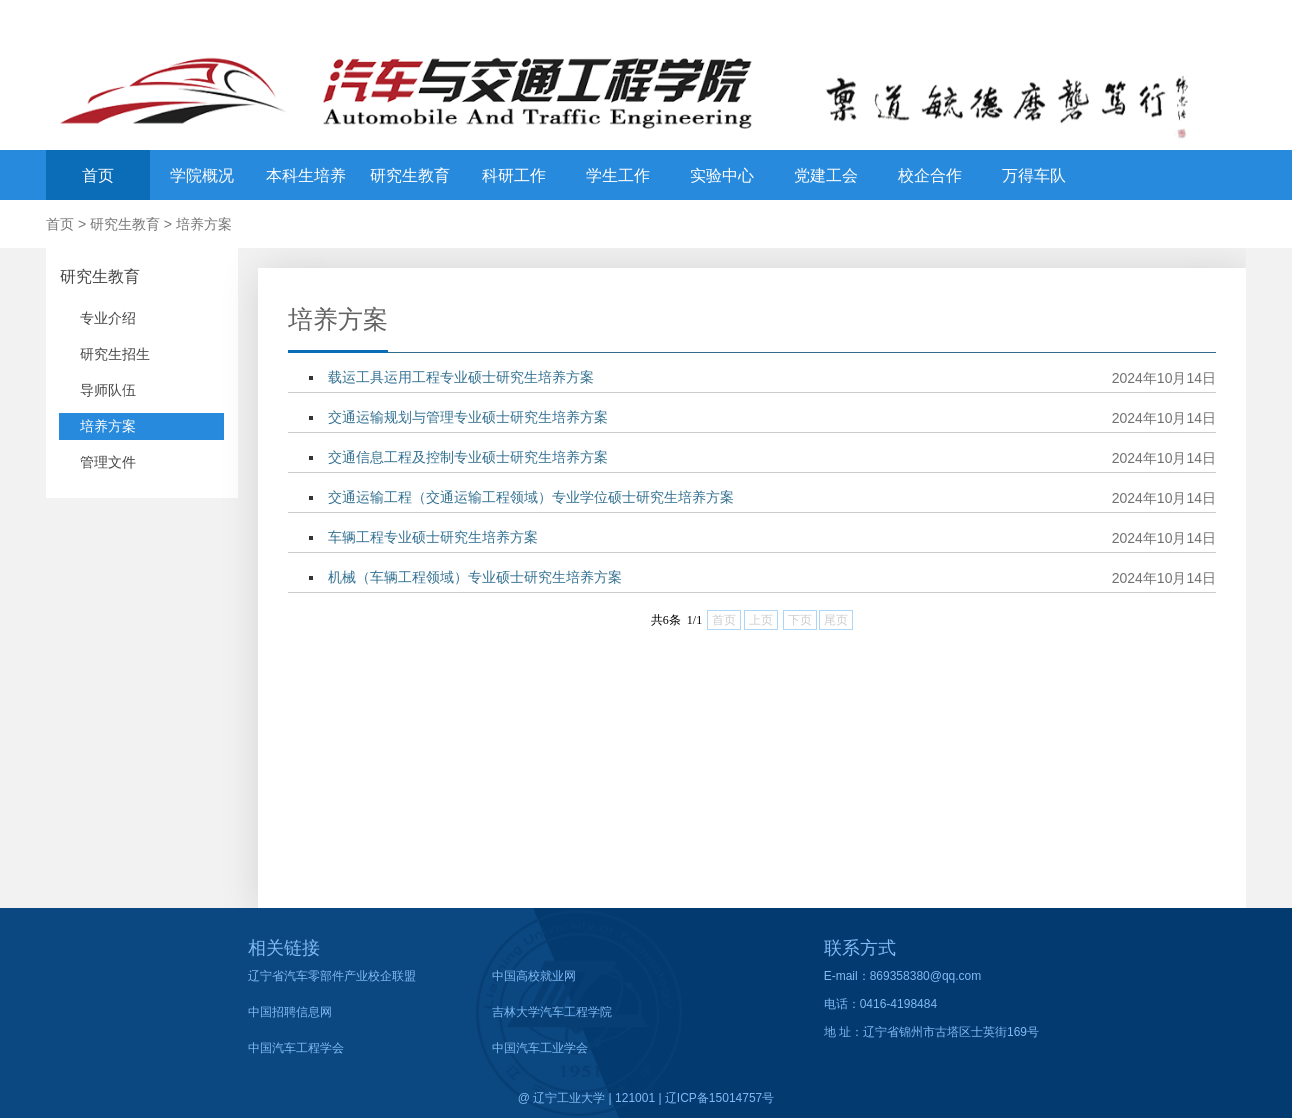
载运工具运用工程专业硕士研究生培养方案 (461, 377)
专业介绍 (108, 318)
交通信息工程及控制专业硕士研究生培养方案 (468, 457)
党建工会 (826, 175)
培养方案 (204, 224)
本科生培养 (306, 175)
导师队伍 (108, 390)
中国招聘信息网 (290, 1012)
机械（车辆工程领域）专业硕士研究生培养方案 (475, 577)
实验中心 (722, 175)
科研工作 (514, 175)
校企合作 (930, 175)
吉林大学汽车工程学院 (552, 1012)
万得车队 (1034, 175)
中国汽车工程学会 (296, 1048)
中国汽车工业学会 (540, 1048)
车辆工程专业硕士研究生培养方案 (433, 537)
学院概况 (202, 175)
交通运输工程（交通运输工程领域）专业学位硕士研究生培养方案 (531, 497)
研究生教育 (410, 175)
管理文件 (108, 462)
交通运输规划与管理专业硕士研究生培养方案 (468, 417)
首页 (98, 175)
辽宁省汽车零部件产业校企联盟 (332, 976)
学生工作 (618, 175)
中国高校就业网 (534, 976)
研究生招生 (115, 354)
